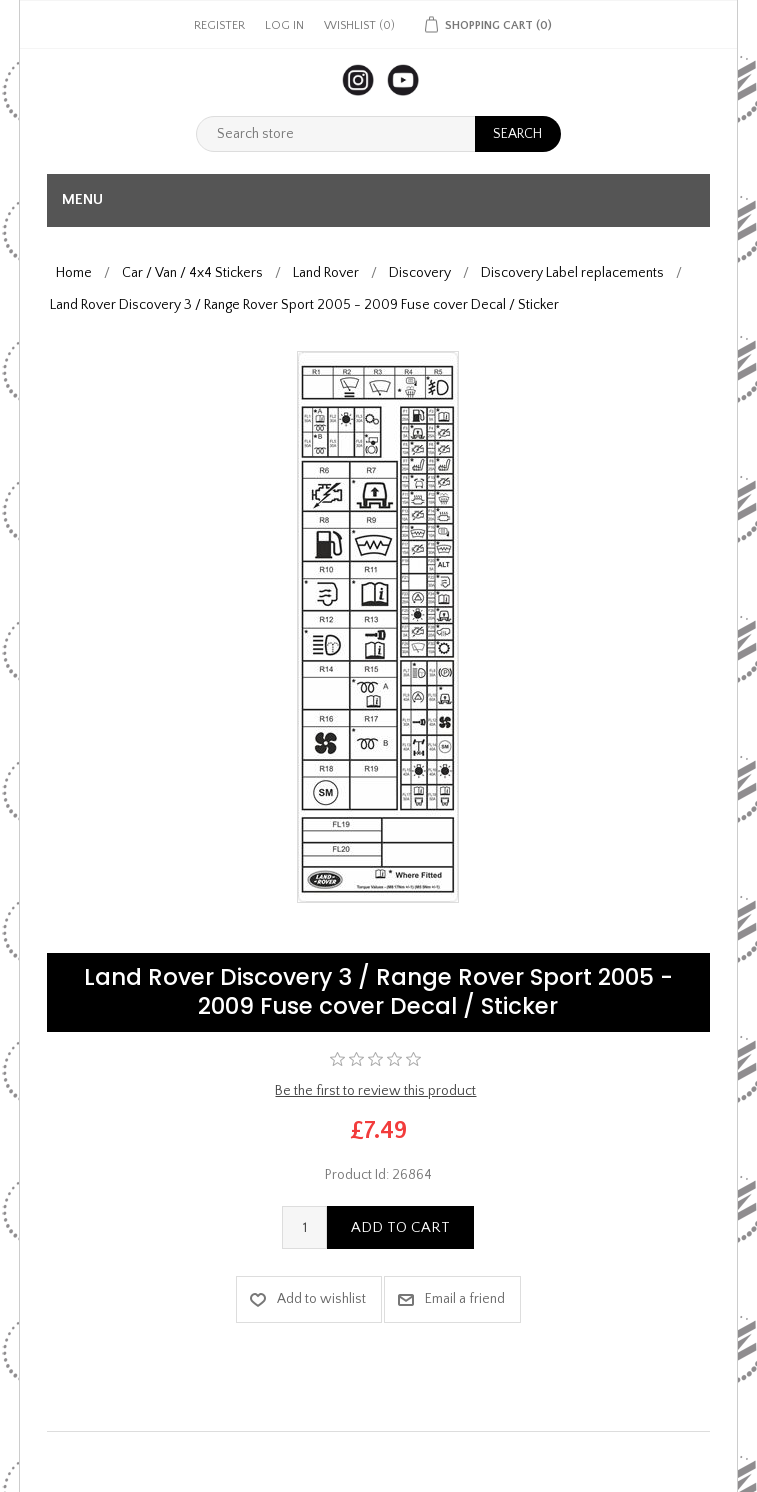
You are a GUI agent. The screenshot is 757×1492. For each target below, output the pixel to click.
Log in (284, 25)
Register (219, 25)
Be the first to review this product (375, 1091)
